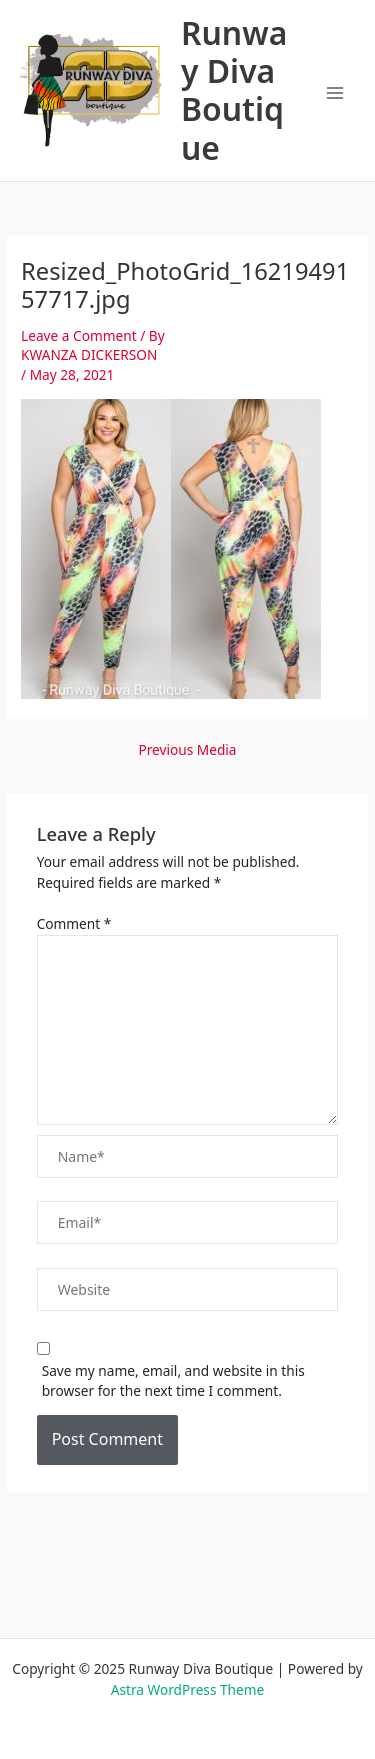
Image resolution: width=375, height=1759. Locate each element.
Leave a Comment (79, 335)
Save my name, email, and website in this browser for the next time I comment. (173, 1381)
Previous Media (187, 750)
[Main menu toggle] (335, 93)
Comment (74, 923)
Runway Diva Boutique (234, 90)
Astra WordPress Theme (188, 1689)
